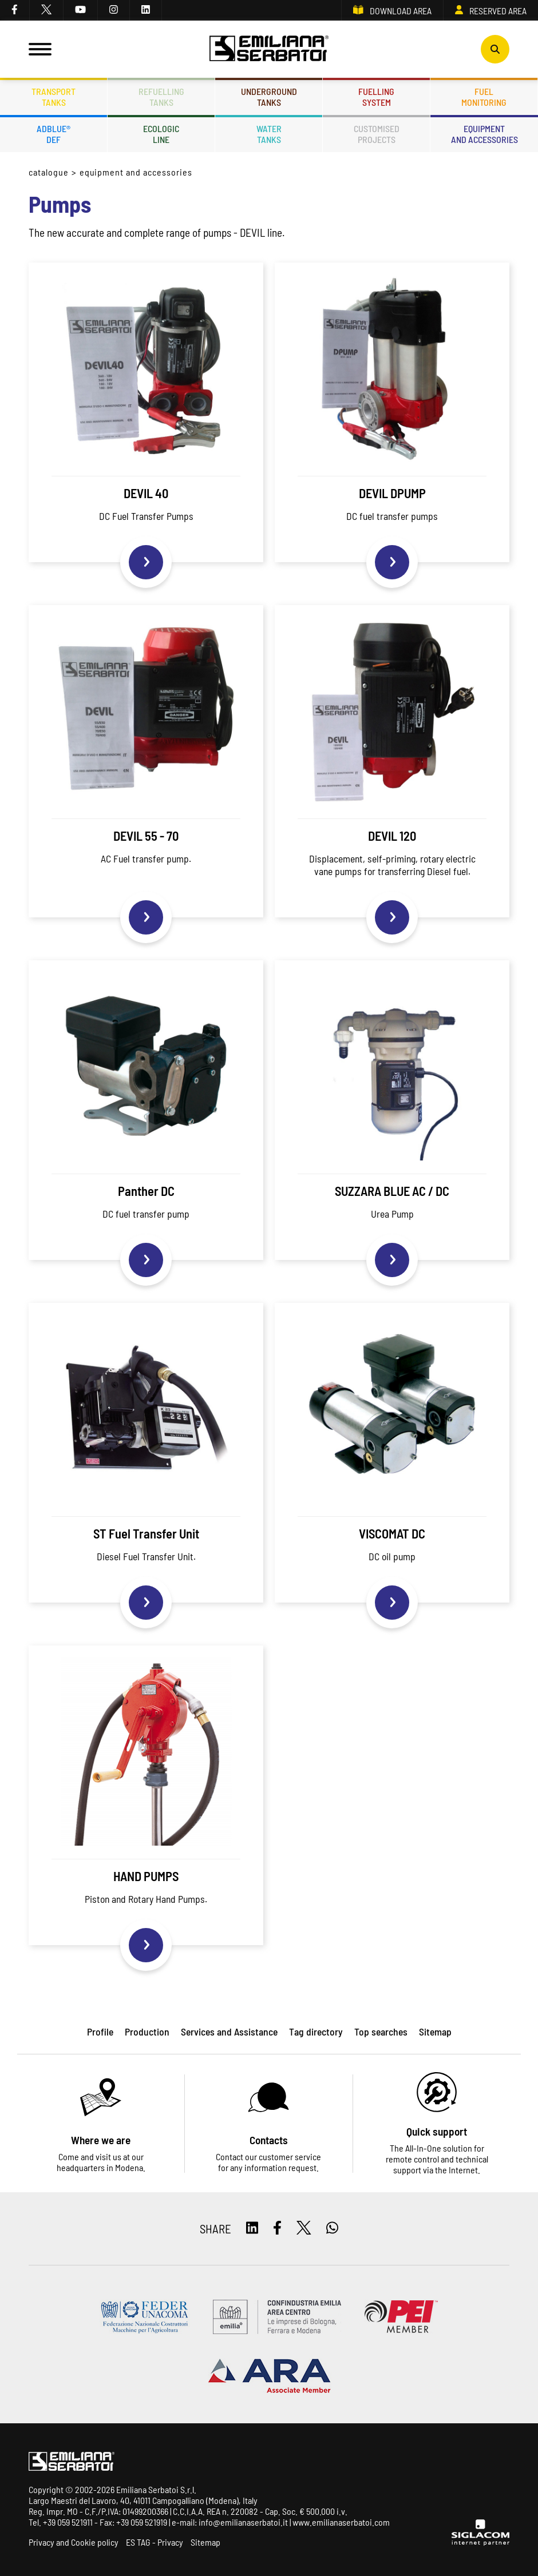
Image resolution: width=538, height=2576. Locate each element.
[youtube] (81, 10)
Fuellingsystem (376, 97)
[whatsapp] (332, 2228)
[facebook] (15, 10)
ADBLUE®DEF (53, 134)
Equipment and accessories (136, 171)
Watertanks (269, 134)
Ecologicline (161, 134)
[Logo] (269, 49)
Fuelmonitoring (484, 97)
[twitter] (47, 10)
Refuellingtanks (161, 97)
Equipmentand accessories (484, 134)
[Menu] (40, 49)
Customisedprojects (376, 134)
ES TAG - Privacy (154, 2542)
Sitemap (205, 2542)
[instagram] (114, 10)
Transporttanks (53, 97)
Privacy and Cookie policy (73, 2542)
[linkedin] (146, 10)
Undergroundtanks (269, 97)
